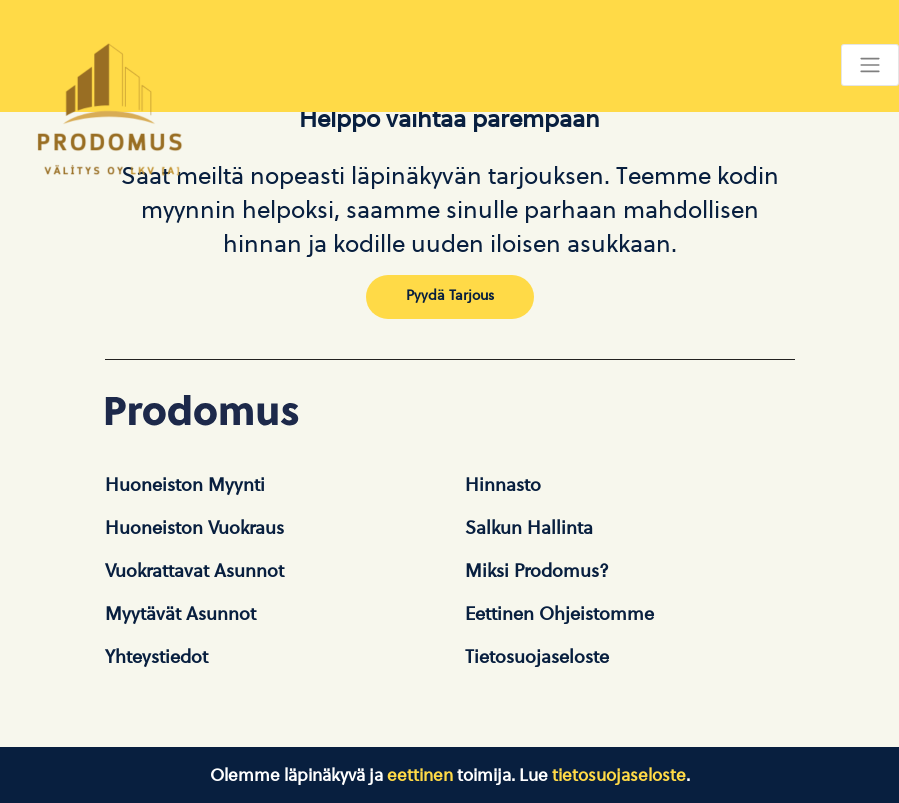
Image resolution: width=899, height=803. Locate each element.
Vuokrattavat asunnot (194, 571)
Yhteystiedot (156, 657)
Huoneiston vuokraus (194, 528)
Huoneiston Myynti (185, 485)
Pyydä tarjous (450, 295)
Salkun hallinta (529, 528)
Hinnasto (503, 485)
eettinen (420, 775)
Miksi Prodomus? (537, 571)
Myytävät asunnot (180, 614)
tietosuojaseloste (619, 775)
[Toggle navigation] (870, 65)
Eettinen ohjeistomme (559, 614)
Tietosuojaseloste (537, 657)
